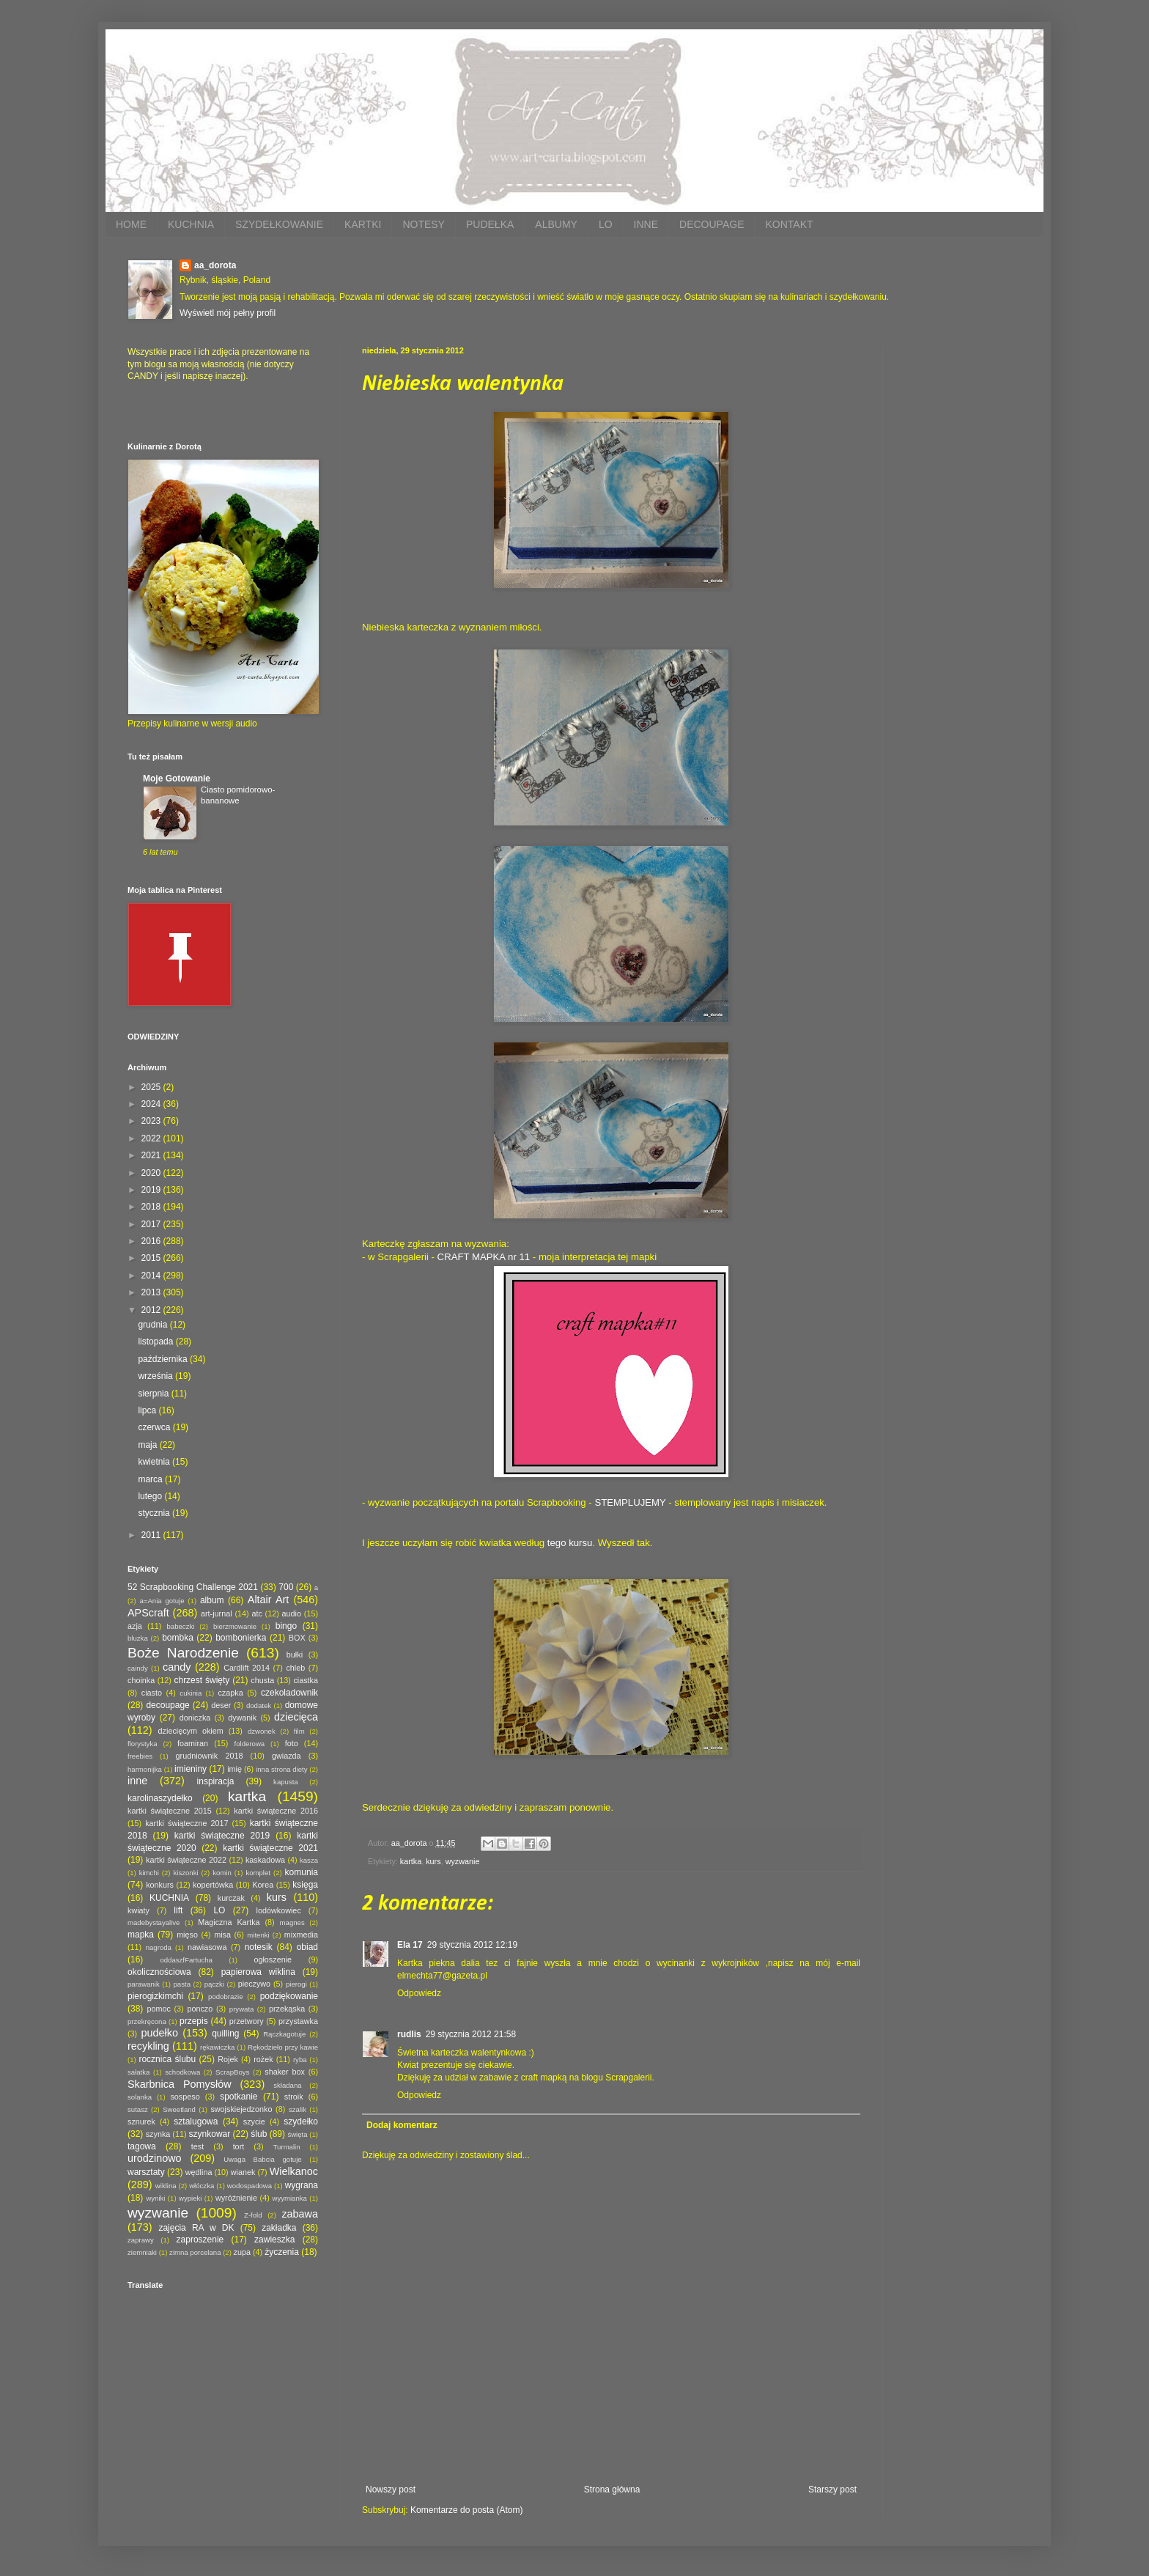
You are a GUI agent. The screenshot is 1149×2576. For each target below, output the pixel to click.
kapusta (285, 1782)
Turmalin (286, 2147)
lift (178, 1910)
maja (148, 1445)
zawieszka (274, 2239)
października (164, 1359)
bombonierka (240, 1638)
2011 (152, 1535)
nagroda (158, 1947)
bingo (286, 1626)
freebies (140, 1756)
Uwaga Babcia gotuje (262, 2159)
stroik (293, 2096)
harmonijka (145, 1769)
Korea (262, 1884)
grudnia (153, 1325)
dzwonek (262, 1731)
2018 (152, 1206)
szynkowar (210, 2134)
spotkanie (238, 2096)
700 (285, 1587)
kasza (309, 1860)
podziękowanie (289, 1996)
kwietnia (155, 1462)
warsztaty (146, 2172)
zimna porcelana (195, 2252)
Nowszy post (390, 2489)
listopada (156, 1341)
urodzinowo (155, 2158)
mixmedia (301, 1934)
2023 (152, 1121)
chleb (295, 1667)
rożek (263, 2059)
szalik (297, 2109)
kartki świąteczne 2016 (276, 1810)
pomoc (158, 2008)
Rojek (228, 2059)
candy (177, 1667)
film (299, 1731)
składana (287, 2085)
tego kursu (570, 1542)
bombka (177, 1638)
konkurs (160, 1884)
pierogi (296, 1984)
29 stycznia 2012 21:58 (471, 2034)
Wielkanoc (294, 2171)
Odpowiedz (419, 1993)
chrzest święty (201, 1680)
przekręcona (147, 2021)
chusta (262, 1680)
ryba (300, 2060)
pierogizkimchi (155, 1996)
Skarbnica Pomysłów (180, 2084)
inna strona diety (281, 1769)
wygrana (301, 2185)
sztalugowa (196, 2121)
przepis (194, 2021)
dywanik (242, 1717)
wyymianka (289, 2198)
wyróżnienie (236, 2197)
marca (151, 1479)
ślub (259, 2134)
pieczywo (254, 1983)
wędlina (199, 2172)
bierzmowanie (234, 1626)
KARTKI (362, 224)
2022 (152, 1138)
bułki (295, 1654)
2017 (152, 1224)
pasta (182, 1984)
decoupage (167, 1705)
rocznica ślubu (167, 2059)
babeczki (181, 1626)
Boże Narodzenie (183, 1652)
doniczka (195, 1717)
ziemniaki (142, 2252)
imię (234, 1768)
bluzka (138, 1638)
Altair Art (268, 1599)
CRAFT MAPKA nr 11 (484, 1256)
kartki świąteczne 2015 (170, 1810)
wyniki (155, 2198)
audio (291, 1613)
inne (137, 1780)
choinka (141, 1680)
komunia (301, 1872)
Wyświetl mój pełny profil (228, 313)
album (212, 1600)
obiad (307, 1947)
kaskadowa (265, 1859)
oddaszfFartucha (186, 1960)
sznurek (141, 2121)
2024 (152, 1104)
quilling (225, 2033)
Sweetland (179, 2109)
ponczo (200, 2008)
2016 (152, 1241)
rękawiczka (217, 2047)
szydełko (301, 2121)
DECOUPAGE (711, 224)
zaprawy (141, 2240)
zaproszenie (200, 2239)
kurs (433, 1861)
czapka (230, 1692)
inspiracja (215, 1781)
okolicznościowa (159, 1972)
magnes (292, 1922)
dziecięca (296, 1717)
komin (222, 1873)
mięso (187, 1934)
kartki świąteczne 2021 (270, 1848)
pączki (214, 1984)
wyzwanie (463, 1861)
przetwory (246, 2021)
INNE (646, 224)
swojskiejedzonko (241, 2109)
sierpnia (154, 1393)
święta (297, 2134)
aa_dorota (215, 265)
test (197, 2146)
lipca (148, 1410)
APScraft (148, 1613)
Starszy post (832, 2489)
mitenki (258, 1935)
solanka (140, 2097)
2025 (152, 1087)
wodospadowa (249, 2186)
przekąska (287, 2008)
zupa (242, 2252)
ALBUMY (556, 224)
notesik (259, 1947)
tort (239, 2146)
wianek (243, 2172)
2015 (152, 1258)
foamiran (192, 1743)
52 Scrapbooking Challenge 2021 (193, 1587)
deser (221, 1705)
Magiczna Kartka (228, 1922)
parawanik (144, 1984)
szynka (158, 2134)
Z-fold (253, 2215)
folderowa (249, 1744)
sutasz (138, 2109)
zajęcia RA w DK (196, 2228)
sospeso (184, 2096)
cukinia (191, 1693)
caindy (138, 1668)
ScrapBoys (232, 2072)
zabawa (299, 2214)
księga (305, 1885)
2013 (152, 1292)
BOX (297, 1637)
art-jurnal (216, 1613)
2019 (152, 1190)
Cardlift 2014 (246, 1667)
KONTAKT (789, 224)
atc (256, 1613)
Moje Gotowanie (176, 778)
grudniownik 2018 (209, 1755)
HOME (131, 224)
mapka (141, 1934)
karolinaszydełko (160, 1798)
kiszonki (185, 1873)
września (156, 1376)
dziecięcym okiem (190, 1730)
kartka (410, 1861)
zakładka (279, 2228)
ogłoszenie (273, 1959)
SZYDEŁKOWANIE (279, 224)
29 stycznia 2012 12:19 (472, 1945)
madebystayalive (154, 1922)
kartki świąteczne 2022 (186, 1859)
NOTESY (423, 224)
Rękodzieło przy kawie (283, 2047)
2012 (152, 1310)
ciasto (151, 1692)
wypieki (190, 2198)
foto (291, 1743)
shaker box (285, 2071)
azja (135, 1626)
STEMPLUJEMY (629, 1502)
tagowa (142, 2146)
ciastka (305, 1680)
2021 (152, 1155)
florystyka (143, 1744)
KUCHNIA (191, 224)
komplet (257, 1873)
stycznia (155, 1513)
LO (606, 224)
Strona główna (612, 2489)
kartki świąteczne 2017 (186, 1823)
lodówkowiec (278, 1910)
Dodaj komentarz (401, 2125)
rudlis (409, 2034)
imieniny (190, 1769)
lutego (151, 1496)
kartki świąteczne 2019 (222, 1835)
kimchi (149, 1873)
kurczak (231, 1898)
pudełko (159, 2033)
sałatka (138, 2072)
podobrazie (225, 1996)
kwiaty (138, 1910)
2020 (152, 1173)
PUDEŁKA (490, 224)
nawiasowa (207, 1947)
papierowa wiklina (258, 1972)
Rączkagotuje (284, 2034)
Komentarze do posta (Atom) (466, 2510)
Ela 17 (410, 1945)
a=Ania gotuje (162, 1601)
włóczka (201, 2186)
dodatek (258, 1705)
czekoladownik (289, 1693)
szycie (254, 2121)
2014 (152, 1275)
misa (222, 1934)
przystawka (298, 2021)
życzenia (282, 2252)
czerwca (155, 1427)
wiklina (166, 2186)
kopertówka (213, 1884)
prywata (241, 2009)
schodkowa (182, 2072)
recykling (148, 2046)
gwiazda (286, 1755)
